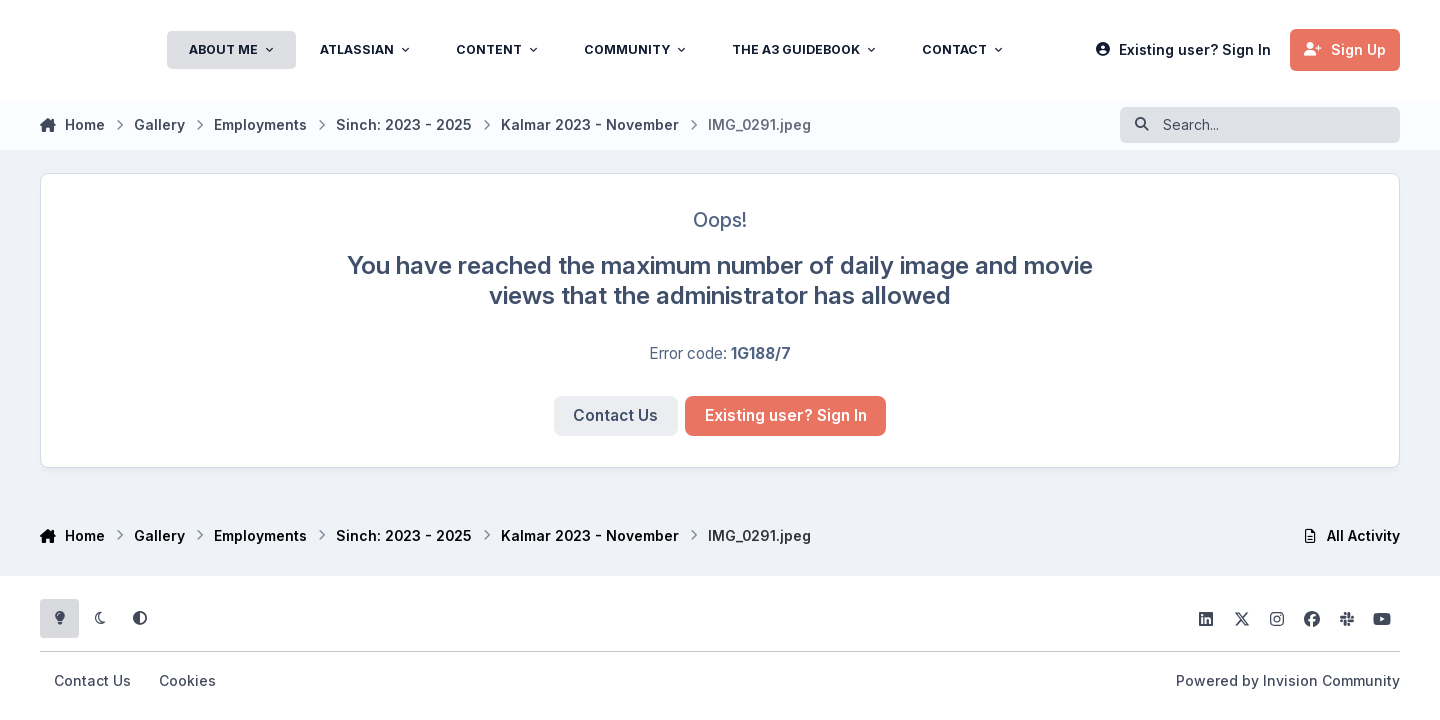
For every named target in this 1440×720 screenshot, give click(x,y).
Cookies (187, 680)
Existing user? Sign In (786, 415)
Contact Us (615, 415)
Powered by (1288, 680)
